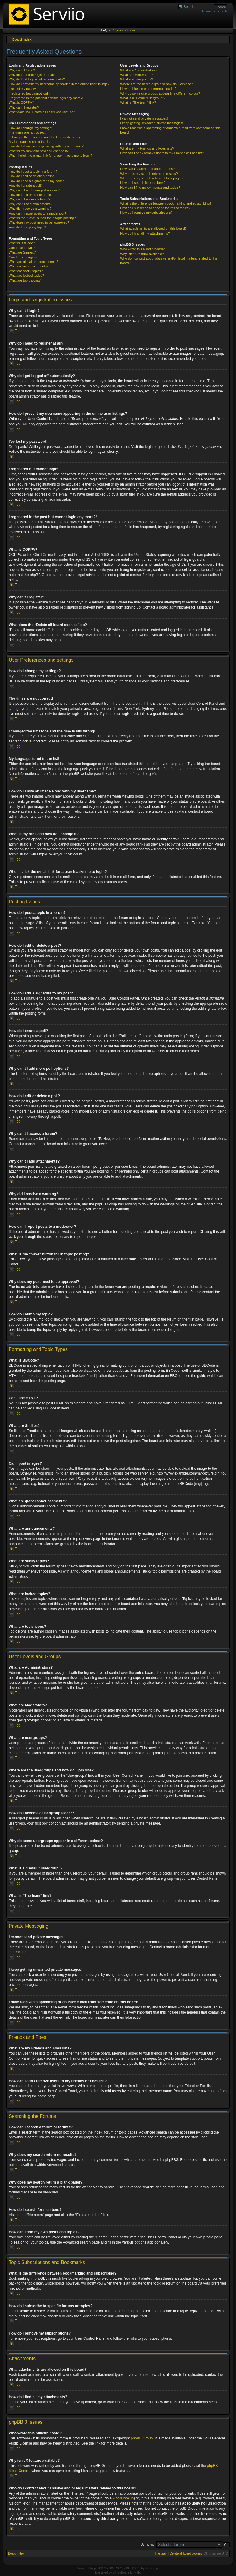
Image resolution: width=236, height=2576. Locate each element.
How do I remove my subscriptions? (146, 212)
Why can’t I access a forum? (29, 199)
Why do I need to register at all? (32, 75)
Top (17, 331)
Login (131, 30)
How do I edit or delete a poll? (31, 195)
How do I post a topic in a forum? (33, 171)
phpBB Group (142, 2438)
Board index (22, 39)
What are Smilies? (22, 252)
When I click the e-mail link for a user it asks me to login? (50, 155)
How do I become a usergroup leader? (148, 88)
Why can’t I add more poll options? (34, 190)
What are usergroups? (136, 79)
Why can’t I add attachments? (30, 204)
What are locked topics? (26, 275)
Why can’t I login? (22, 70)
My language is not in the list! (30, 141)
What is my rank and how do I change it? (39, 151)
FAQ (104, 30)
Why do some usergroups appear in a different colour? (160, 93)
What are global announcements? (33, 261)
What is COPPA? (21, 102)
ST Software (121, 2572)
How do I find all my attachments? (145, 233)
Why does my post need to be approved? (39, 222)
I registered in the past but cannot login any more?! (46, 98)
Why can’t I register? (24, 107)
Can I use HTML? (22, 248)
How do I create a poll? (26, 185)
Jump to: (147, 2544)
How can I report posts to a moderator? (37, 213)
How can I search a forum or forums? (147, 169)
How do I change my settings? (31, 128)
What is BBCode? (22, 243)
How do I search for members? (142, 182)
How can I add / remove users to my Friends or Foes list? (162, 153)
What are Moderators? (136, 75)
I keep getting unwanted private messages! (151, 123)
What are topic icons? (25, 280)
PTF (137, 2572)
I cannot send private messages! (144, 118)
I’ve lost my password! (25, 88)
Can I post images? (23, 257)
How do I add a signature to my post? (36, 181)
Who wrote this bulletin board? (142, 249)
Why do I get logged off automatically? (37, 79)
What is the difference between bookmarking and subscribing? (165, 203)
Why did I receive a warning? (30, 208)
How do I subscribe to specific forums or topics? (155, 208)
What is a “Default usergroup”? (142, 98)
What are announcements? (28, 266)
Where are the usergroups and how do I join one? (156, 84)
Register (117, 30)
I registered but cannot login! (30, 93)
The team (161, 2553)
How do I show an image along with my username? (46, 146)
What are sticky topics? (26, 271)
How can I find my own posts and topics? (150, 187)
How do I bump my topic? (27, 227)
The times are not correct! (27, 132)
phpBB (98, 2568)
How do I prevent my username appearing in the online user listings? (59, 84)
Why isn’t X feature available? (142, 254)
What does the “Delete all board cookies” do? (42, 112)
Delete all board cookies (186, 2553)
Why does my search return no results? (149, 173)
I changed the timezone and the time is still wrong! (45, 137)
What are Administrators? (138, 70)
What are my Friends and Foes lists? (147, 148)
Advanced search (214, 11)
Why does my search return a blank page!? (151, 178)
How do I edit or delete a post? (31, 176)
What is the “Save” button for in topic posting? (42, 218)
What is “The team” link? (138, 102)
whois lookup (123, 2498)
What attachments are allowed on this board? (153, 228)
